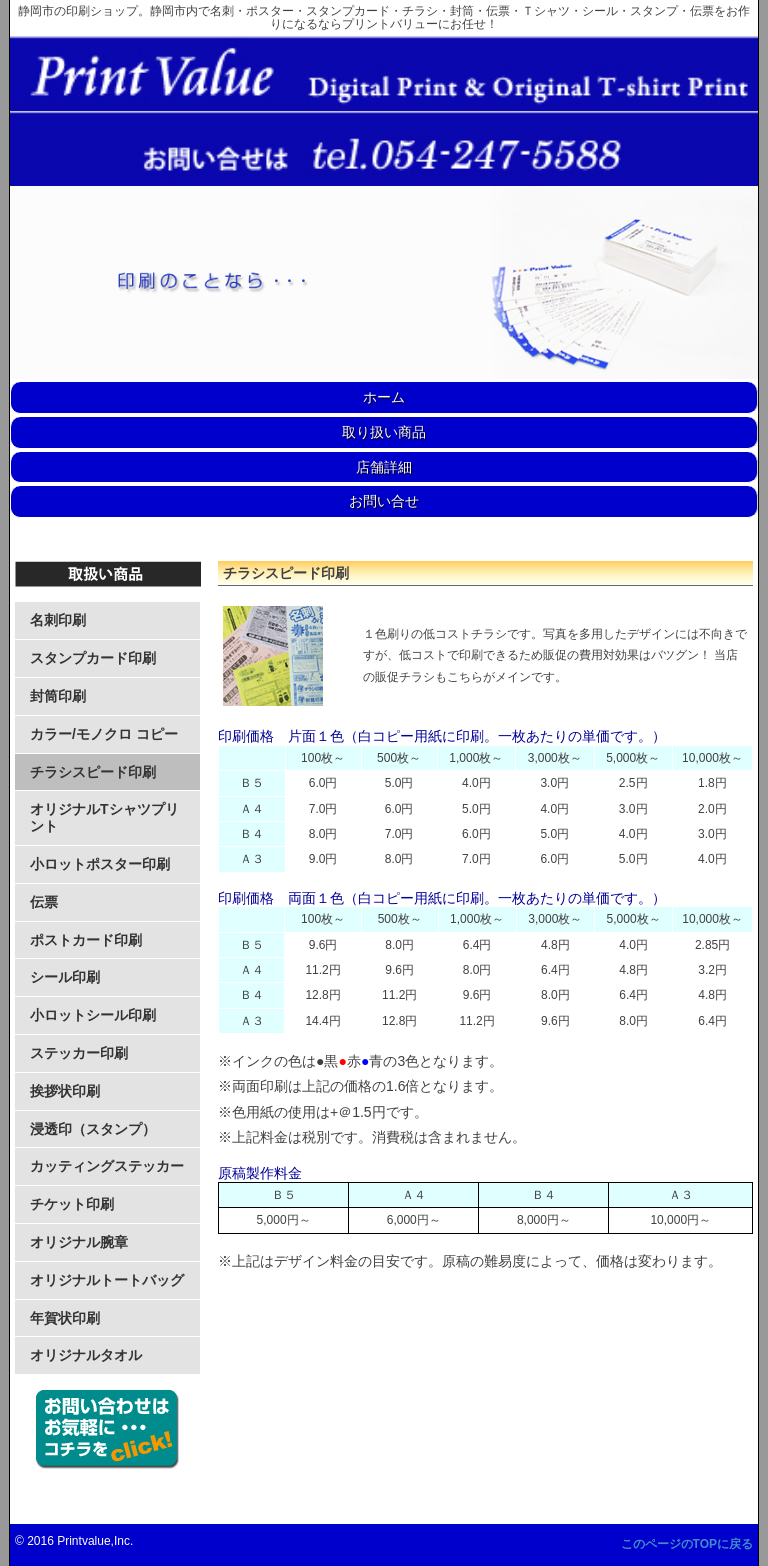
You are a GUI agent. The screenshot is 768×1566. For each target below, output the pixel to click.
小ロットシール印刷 (93, 1015)
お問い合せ (384, 501)
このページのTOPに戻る (687, 1544)
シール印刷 (65, 977)
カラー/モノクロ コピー (104, 734)
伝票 (44, 902)
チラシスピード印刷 (93, 772)
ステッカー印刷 (79, 1053)
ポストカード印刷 (86, 940)
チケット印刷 (72, 1204)
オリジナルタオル (86, 1355)
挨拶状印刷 (65, 1091)
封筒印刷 (58, 696)
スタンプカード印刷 (93, 658)
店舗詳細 (384, 467)
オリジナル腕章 (79, 1242)
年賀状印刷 (65, 1318)
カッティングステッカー (107, 1166)
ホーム (384, 397)
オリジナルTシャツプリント (104, 817)
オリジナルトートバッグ (107, 1280)
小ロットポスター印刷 (100, 864)
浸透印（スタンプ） (93, 1129)
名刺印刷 (58, 620)
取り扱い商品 (384, 432)
